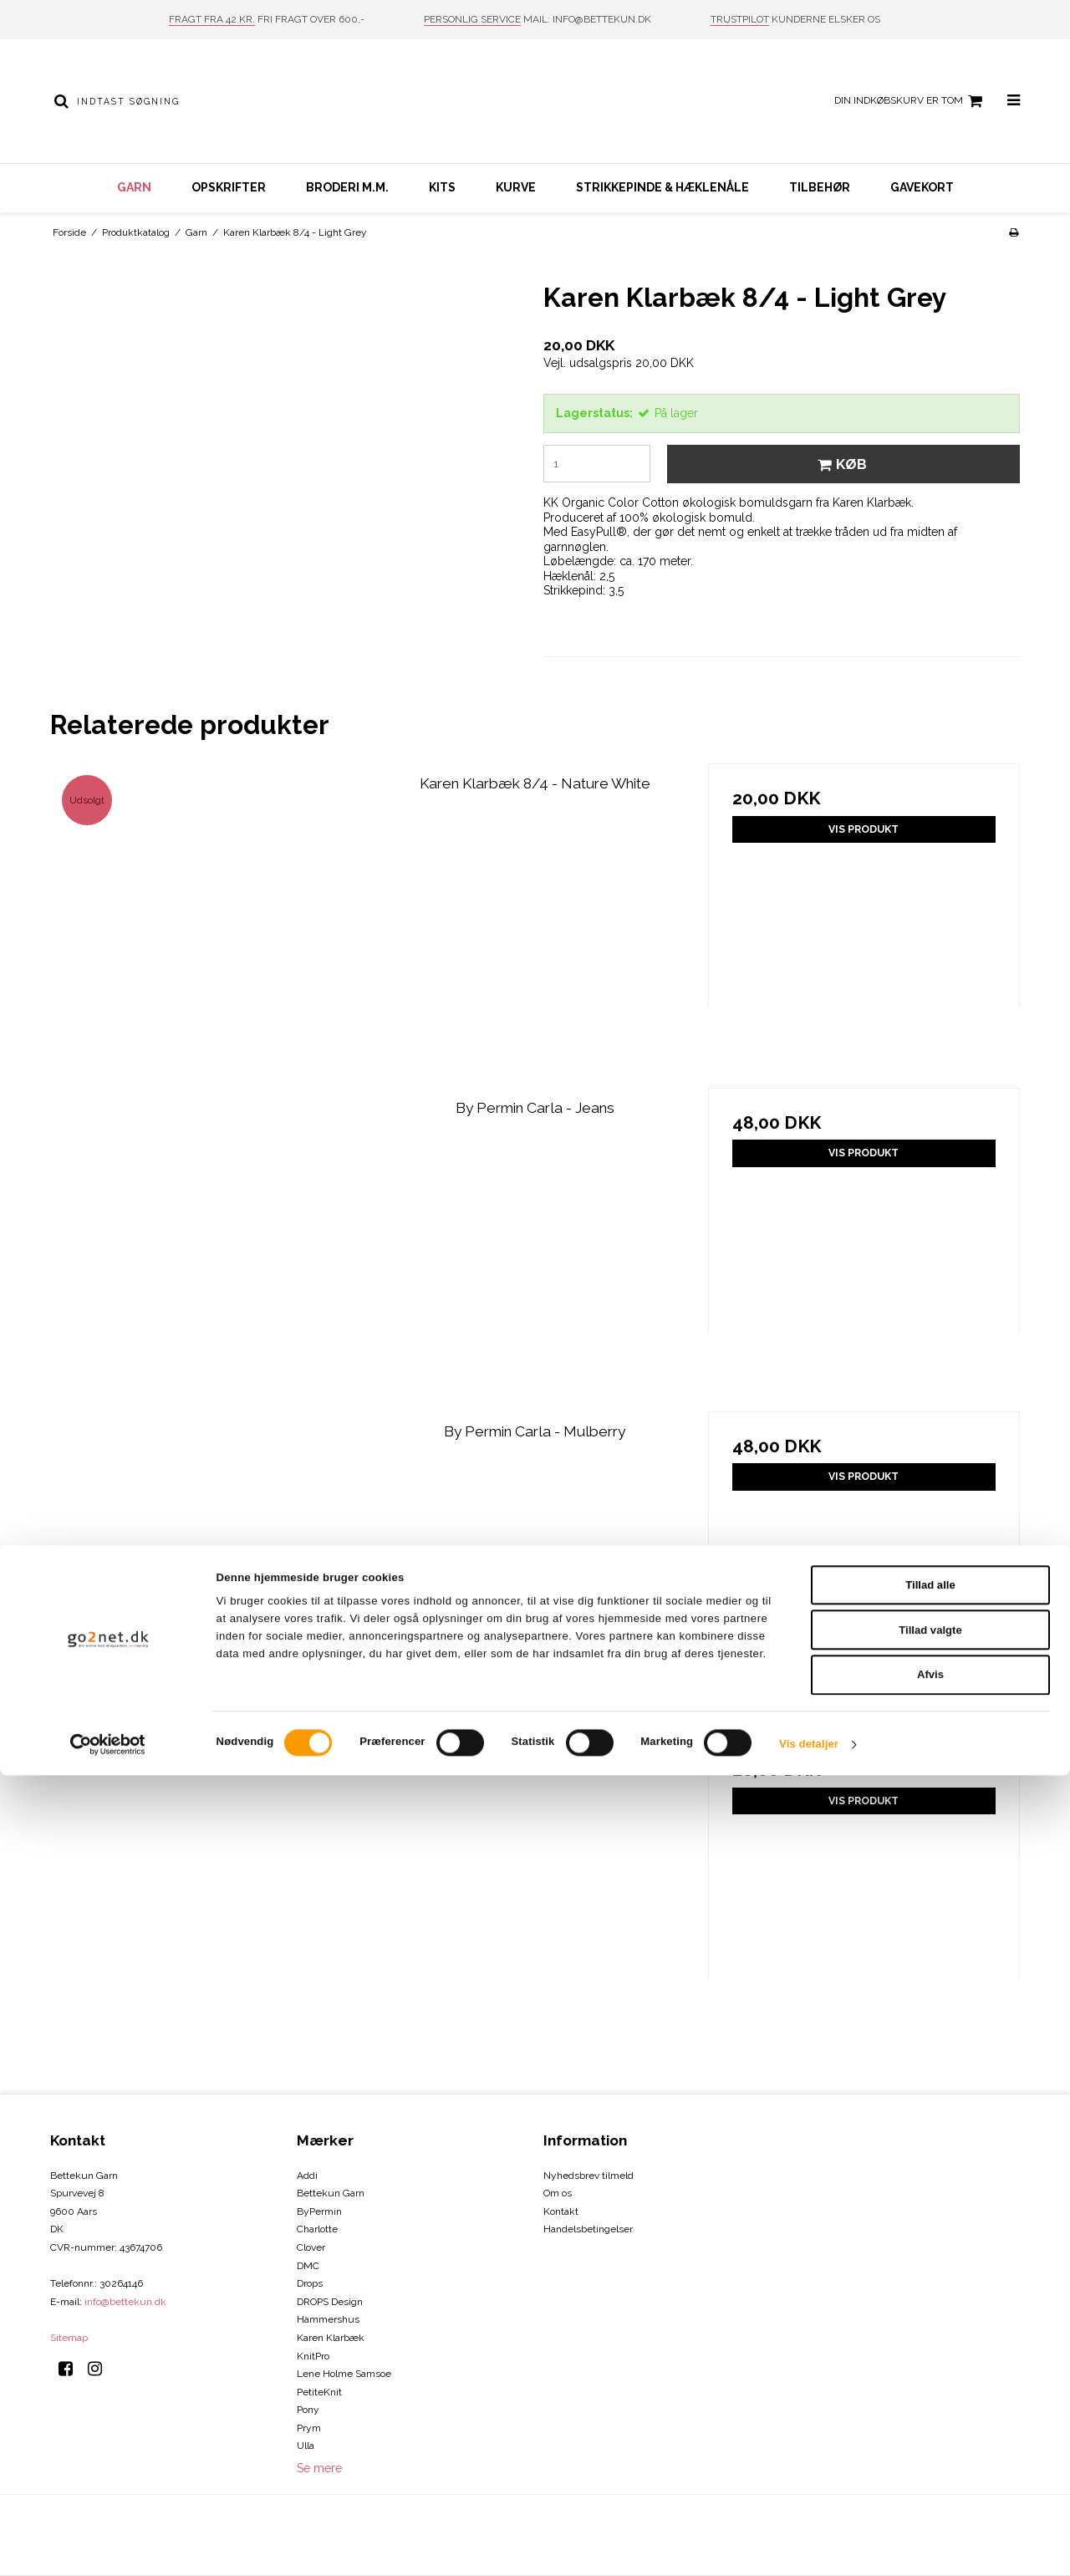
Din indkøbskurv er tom (910, 101)
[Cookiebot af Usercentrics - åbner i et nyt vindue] (108, 2545)
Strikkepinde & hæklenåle (662, 187)
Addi (307, 2175)
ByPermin (319, 2211)
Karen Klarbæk (330, 2338)
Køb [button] (840, 464)
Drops (310, 2283)
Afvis (930, 2476)
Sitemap (69, 2338)
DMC (308, 2266)
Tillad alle (930, 2386)
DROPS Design (330, 2302)
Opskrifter (228, 187)
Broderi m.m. (347, 187)
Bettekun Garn (330, 2193)
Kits (442, 187)
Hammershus (328, 2319)
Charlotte (317, 2229)
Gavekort (922, 187)
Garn (134, 187)
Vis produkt (863, 829)
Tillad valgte (930, 2431)
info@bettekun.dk (125, 2302)
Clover (311, 2247)
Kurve (516, 187)
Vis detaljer (808, 2544)
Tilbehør (819, 187)
